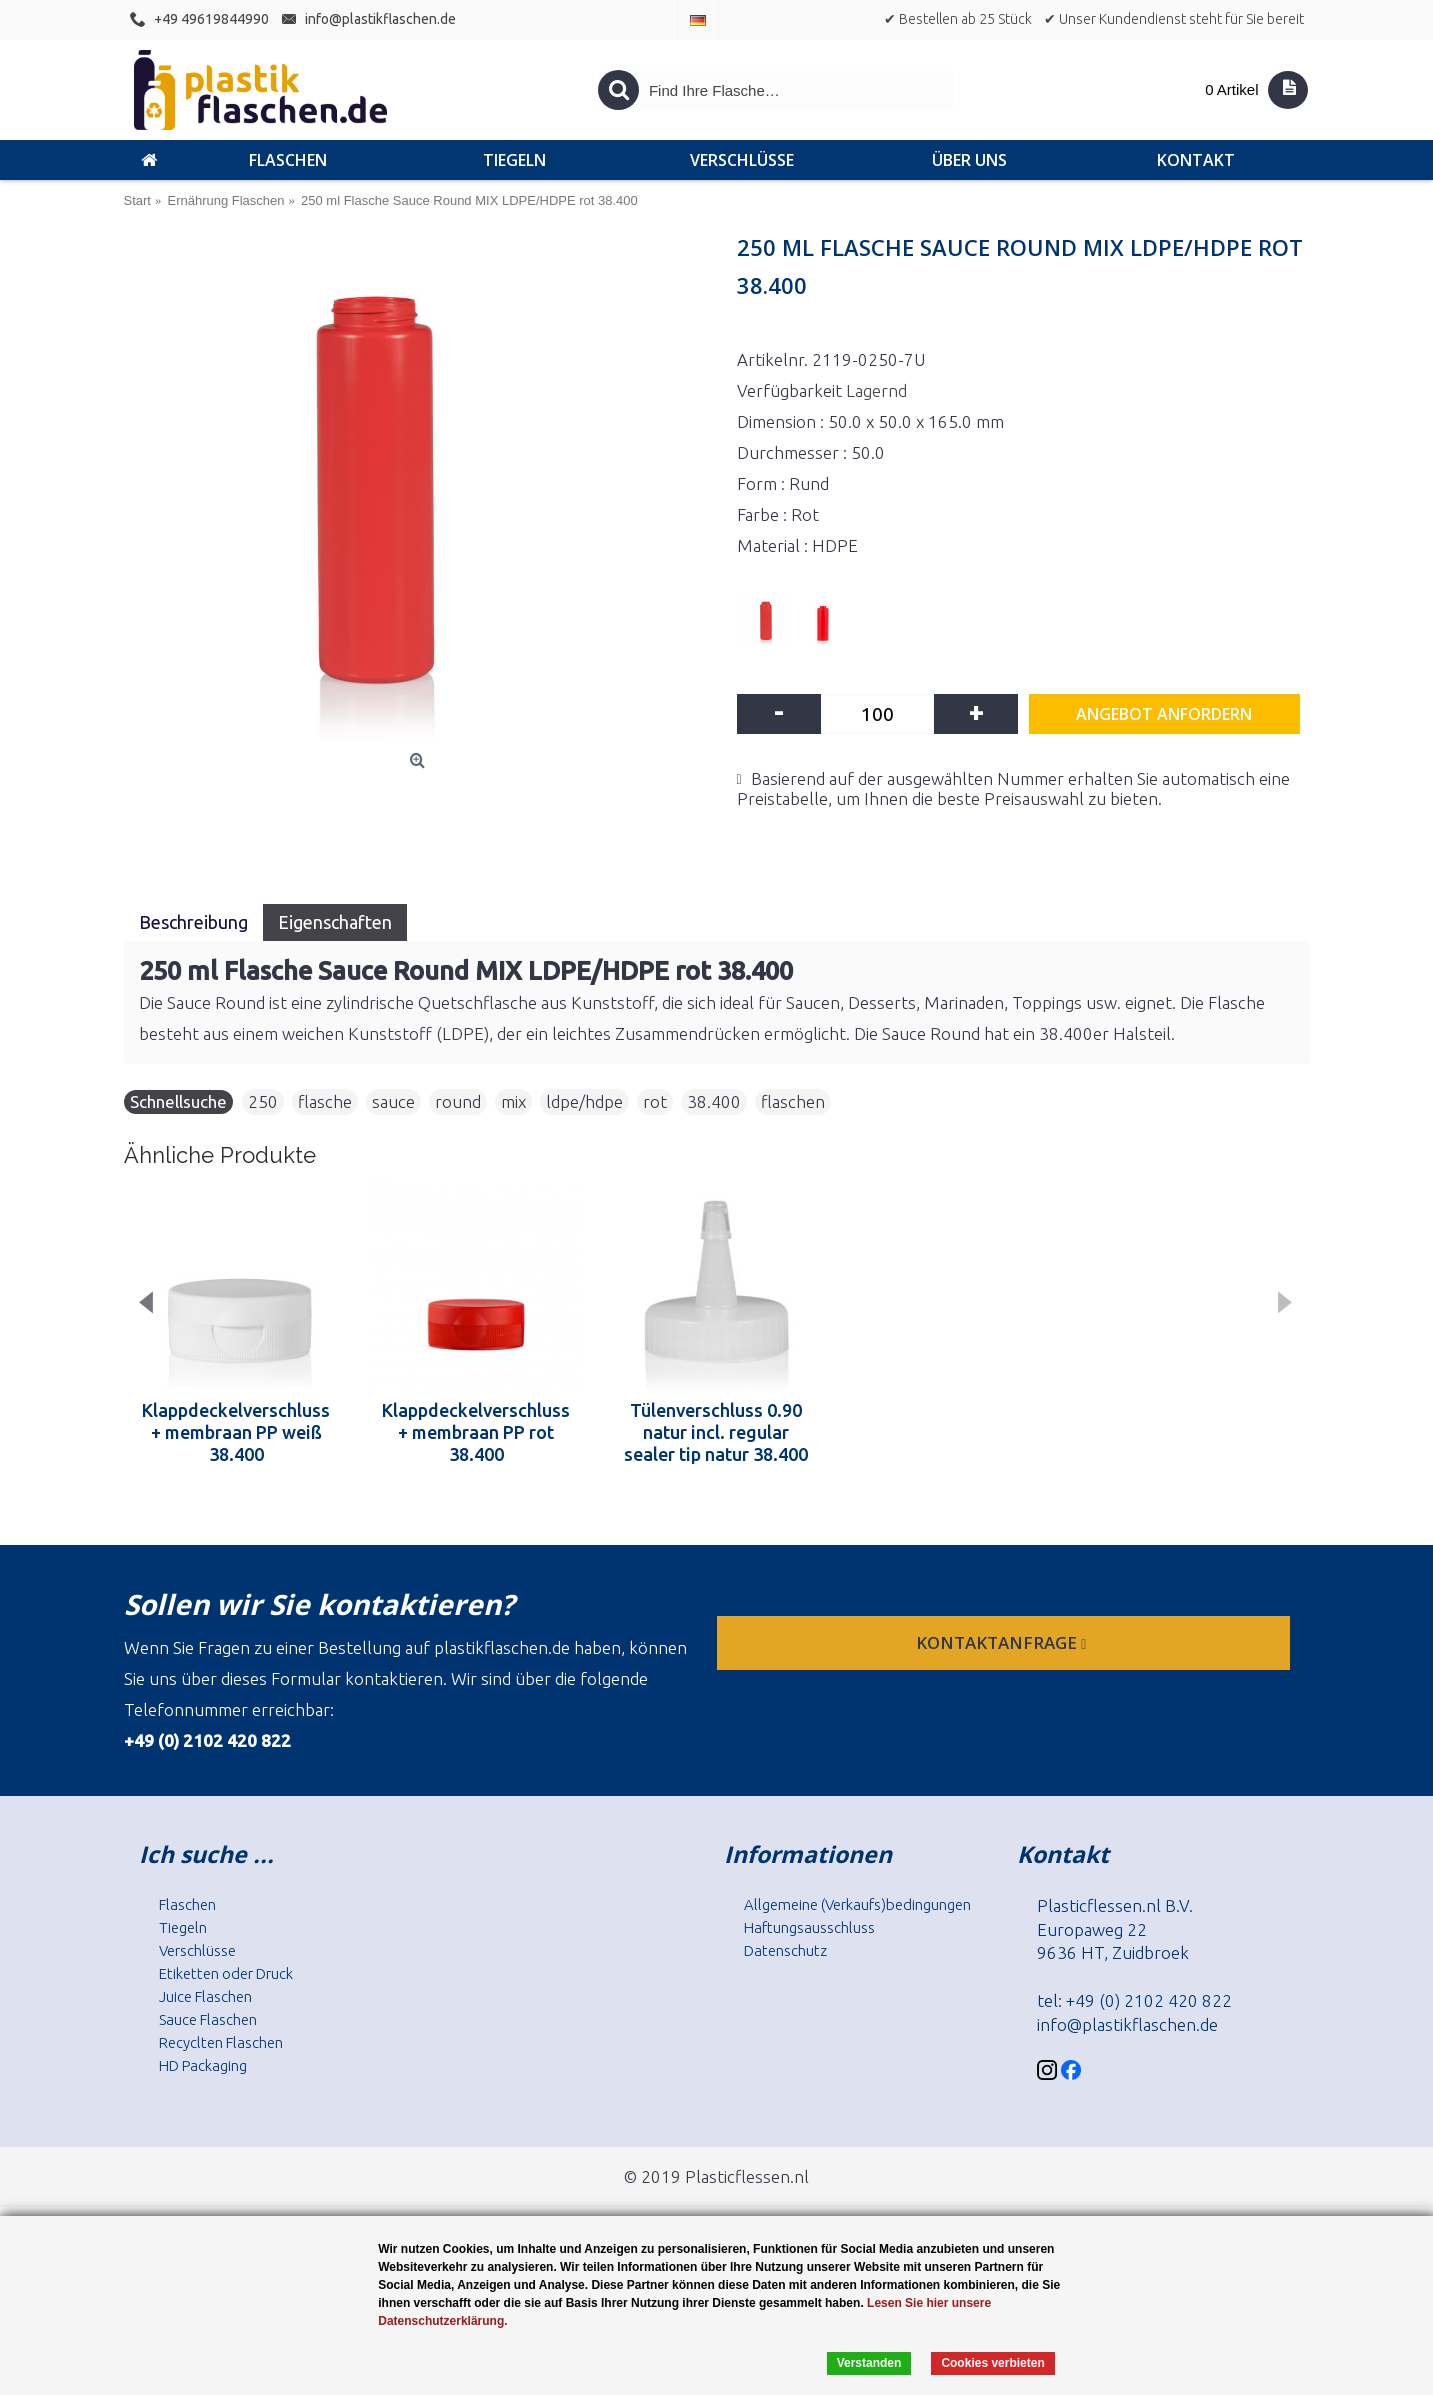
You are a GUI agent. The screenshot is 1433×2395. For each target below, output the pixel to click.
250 (263, 1101)
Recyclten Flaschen (221, 2042)
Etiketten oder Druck (226, 1973)
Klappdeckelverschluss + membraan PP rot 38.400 (476, 1432)
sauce (393, 1101)
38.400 (714, 1101)
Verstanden (869, 2363)
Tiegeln (183, 1927)
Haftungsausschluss (809, 1927)
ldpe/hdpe (584, 1101)
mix (513, 1101)
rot (655, 1101)
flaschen (793, 1101)
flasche (325, 1101)
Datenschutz (785, 1950)
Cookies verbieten (992, 2363)
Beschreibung (193, 922)
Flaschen (187, 1904)
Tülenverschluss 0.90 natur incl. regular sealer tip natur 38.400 (716, 1432)
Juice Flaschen (205, 1996)
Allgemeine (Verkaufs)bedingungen (857, 1904)
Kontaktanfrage (1003, 1642)
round (458, 1101)
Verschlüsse (197, 1950)
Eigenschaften (335, 922)
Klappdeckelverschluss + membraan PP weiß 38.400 (236, 1432)
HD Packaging (203, 2065)
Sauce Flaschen (208, 2019)
